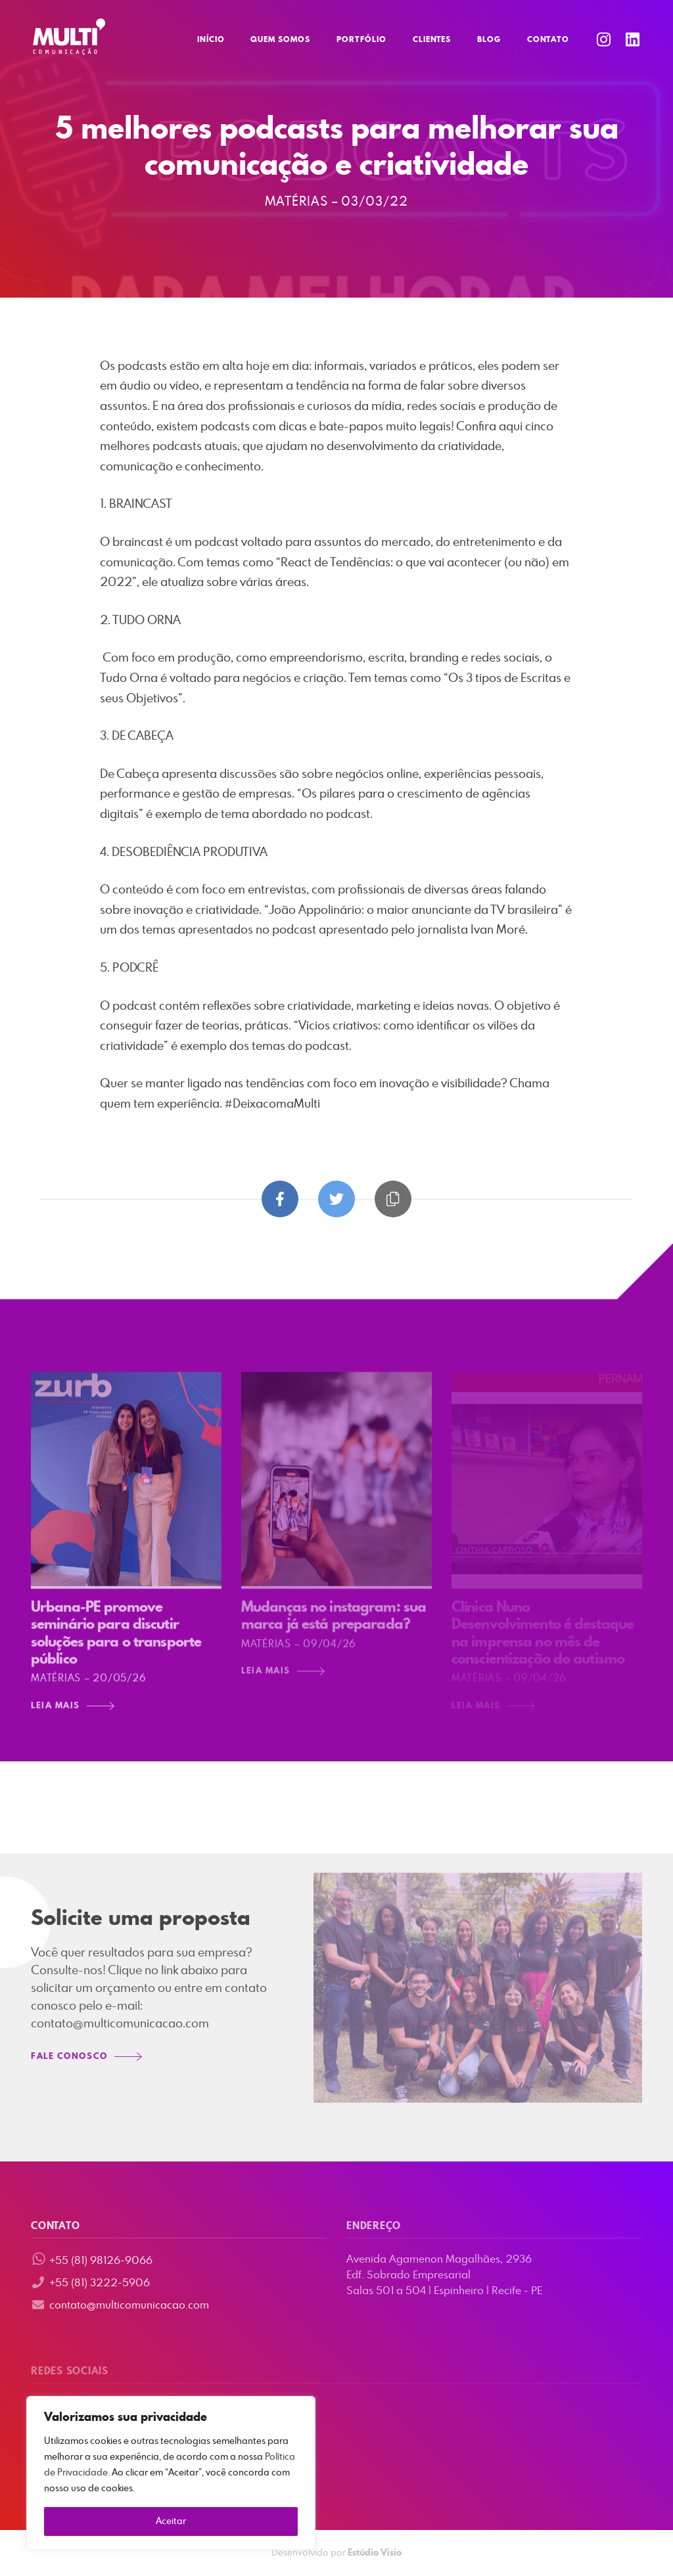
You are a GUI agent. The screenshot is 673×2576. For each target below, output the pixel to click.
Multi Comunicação (69, 36)
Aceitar (171, 2521)
